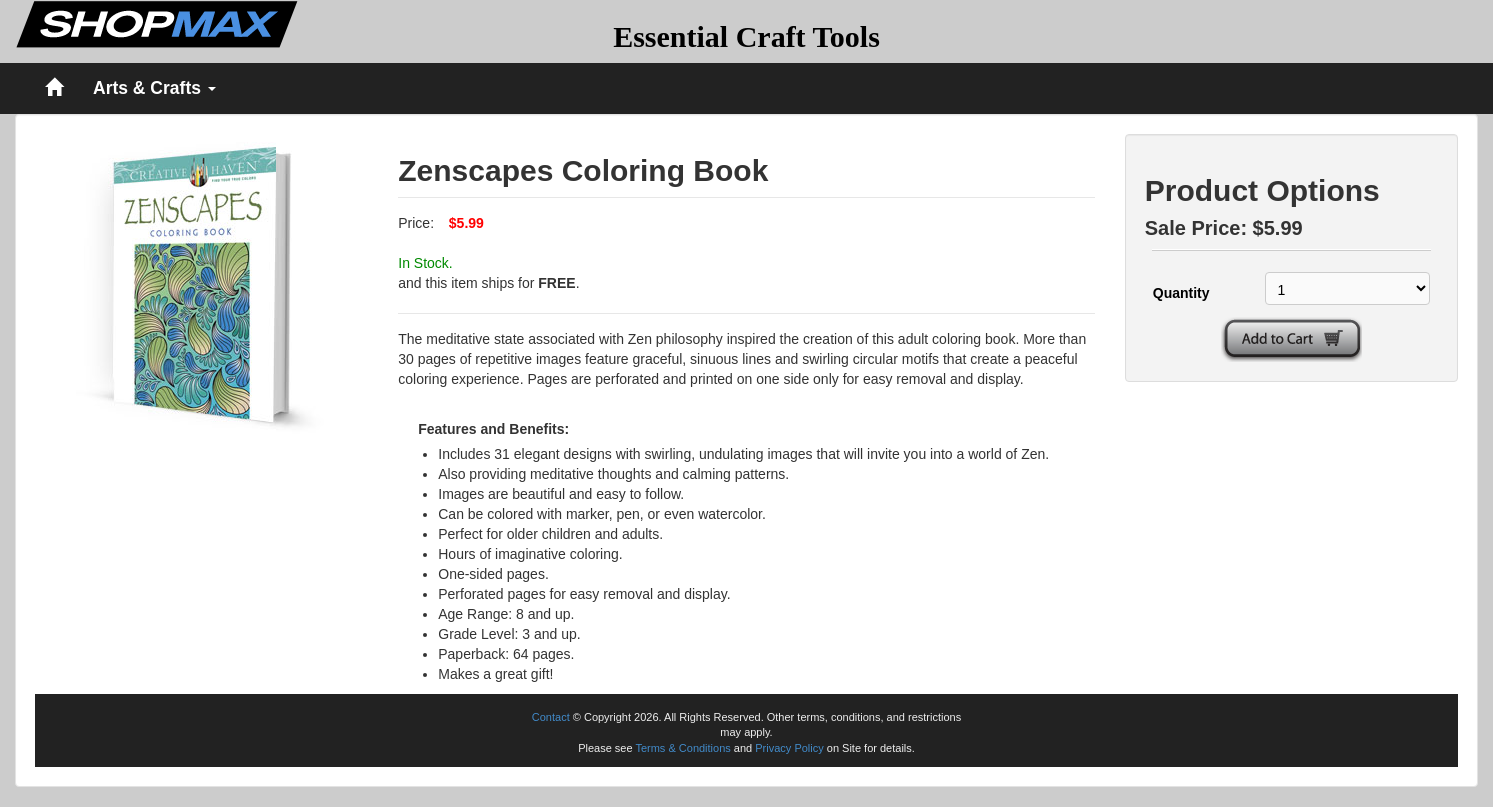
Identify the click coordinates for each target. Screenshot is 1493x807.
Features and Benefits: (493, 429)
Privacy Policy (789, 748)
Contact (551, 717)
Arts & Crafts (154, 88)
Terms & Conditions (682, 748)
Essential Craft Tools (746, 36)
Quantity (1181, 293)
